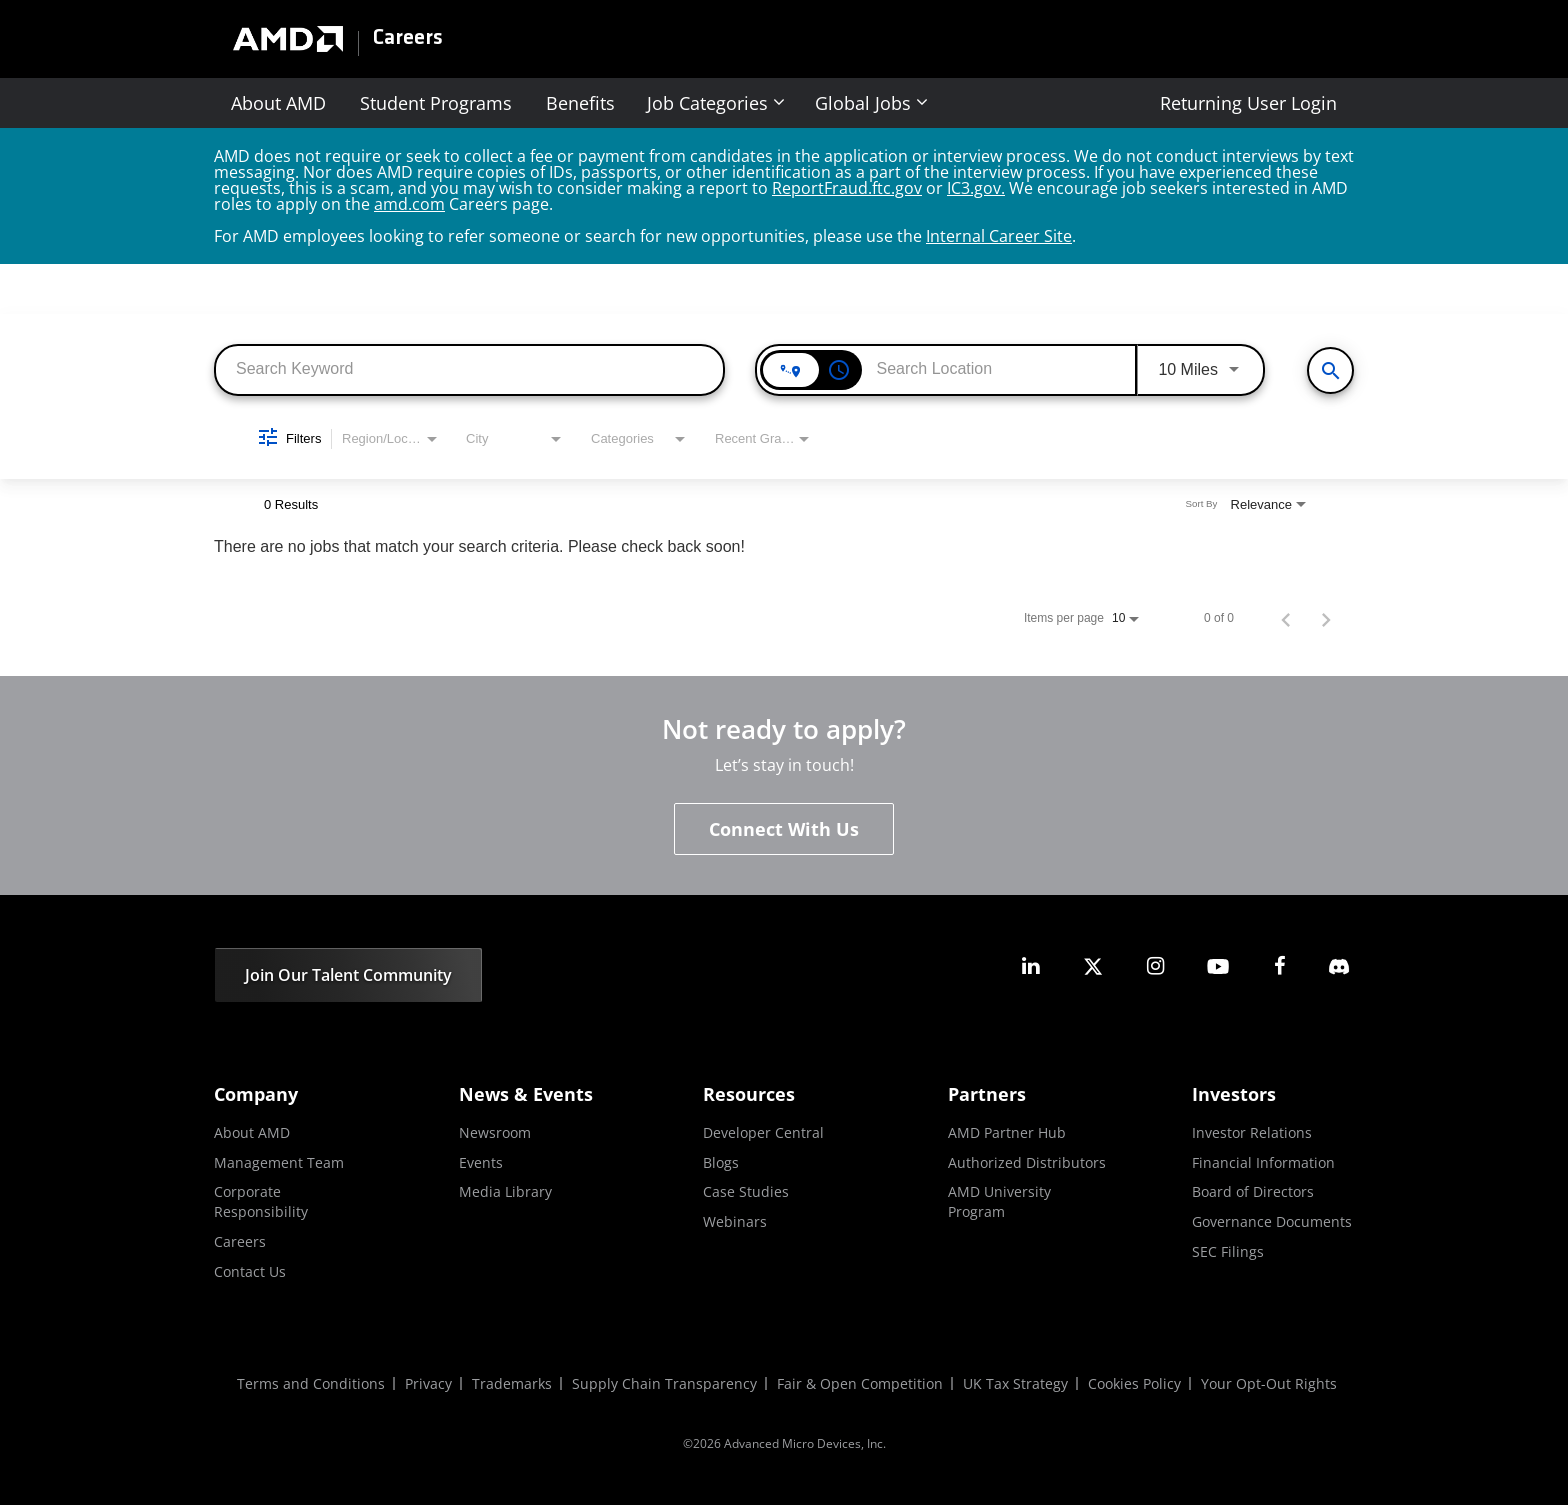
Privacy (428, 1383)
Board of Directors (1253, 1191)
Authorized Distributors (1027, 1162)
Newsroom (495, 1132)
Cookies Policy (1134, 1383)
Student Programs (436, 103)
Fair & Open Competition (860, 1383)
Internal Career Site (999, 236)
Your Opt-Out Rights (1269, 1383)
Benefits (580, 103)
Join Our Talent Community (348, 975)
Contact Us (250, 1271)
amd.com (409, 204)
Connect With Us (784, 829)
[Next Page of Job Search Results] (1326, 618)
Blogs (721, 1162)
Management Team (279, 1162)
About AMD (278, 103)
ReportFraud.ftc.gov (847, 188)
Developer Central (763, 1132)
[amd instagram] (1155, 966)
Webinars (735, 1221)
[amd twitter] (1093, 966)
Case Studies (746, 1191)
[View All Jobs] (1330, 370)
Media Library (505, 1191)
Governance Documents (1272, 1221)
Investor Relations (1252, 1132)
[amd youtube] (1218, 966)
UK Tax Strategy (1015, 1383)
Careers (408, 39)
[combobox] (469, 368)
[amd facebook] (1280, 966)
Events (481, 1162)
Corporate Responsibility (261, 1201)
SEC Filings (1228, 1251)
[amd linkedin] (1031, 966)
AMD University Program (999, 1201)
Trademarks (512, 1383)
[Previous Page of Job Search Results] (1286, 618)
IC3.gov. (976, 188)
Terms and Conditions (311, 1383)
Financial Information (1263, 1162)
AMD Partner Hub (1007, 1132)
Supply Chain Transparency (664, 1383)
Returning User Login (1248, 103)
